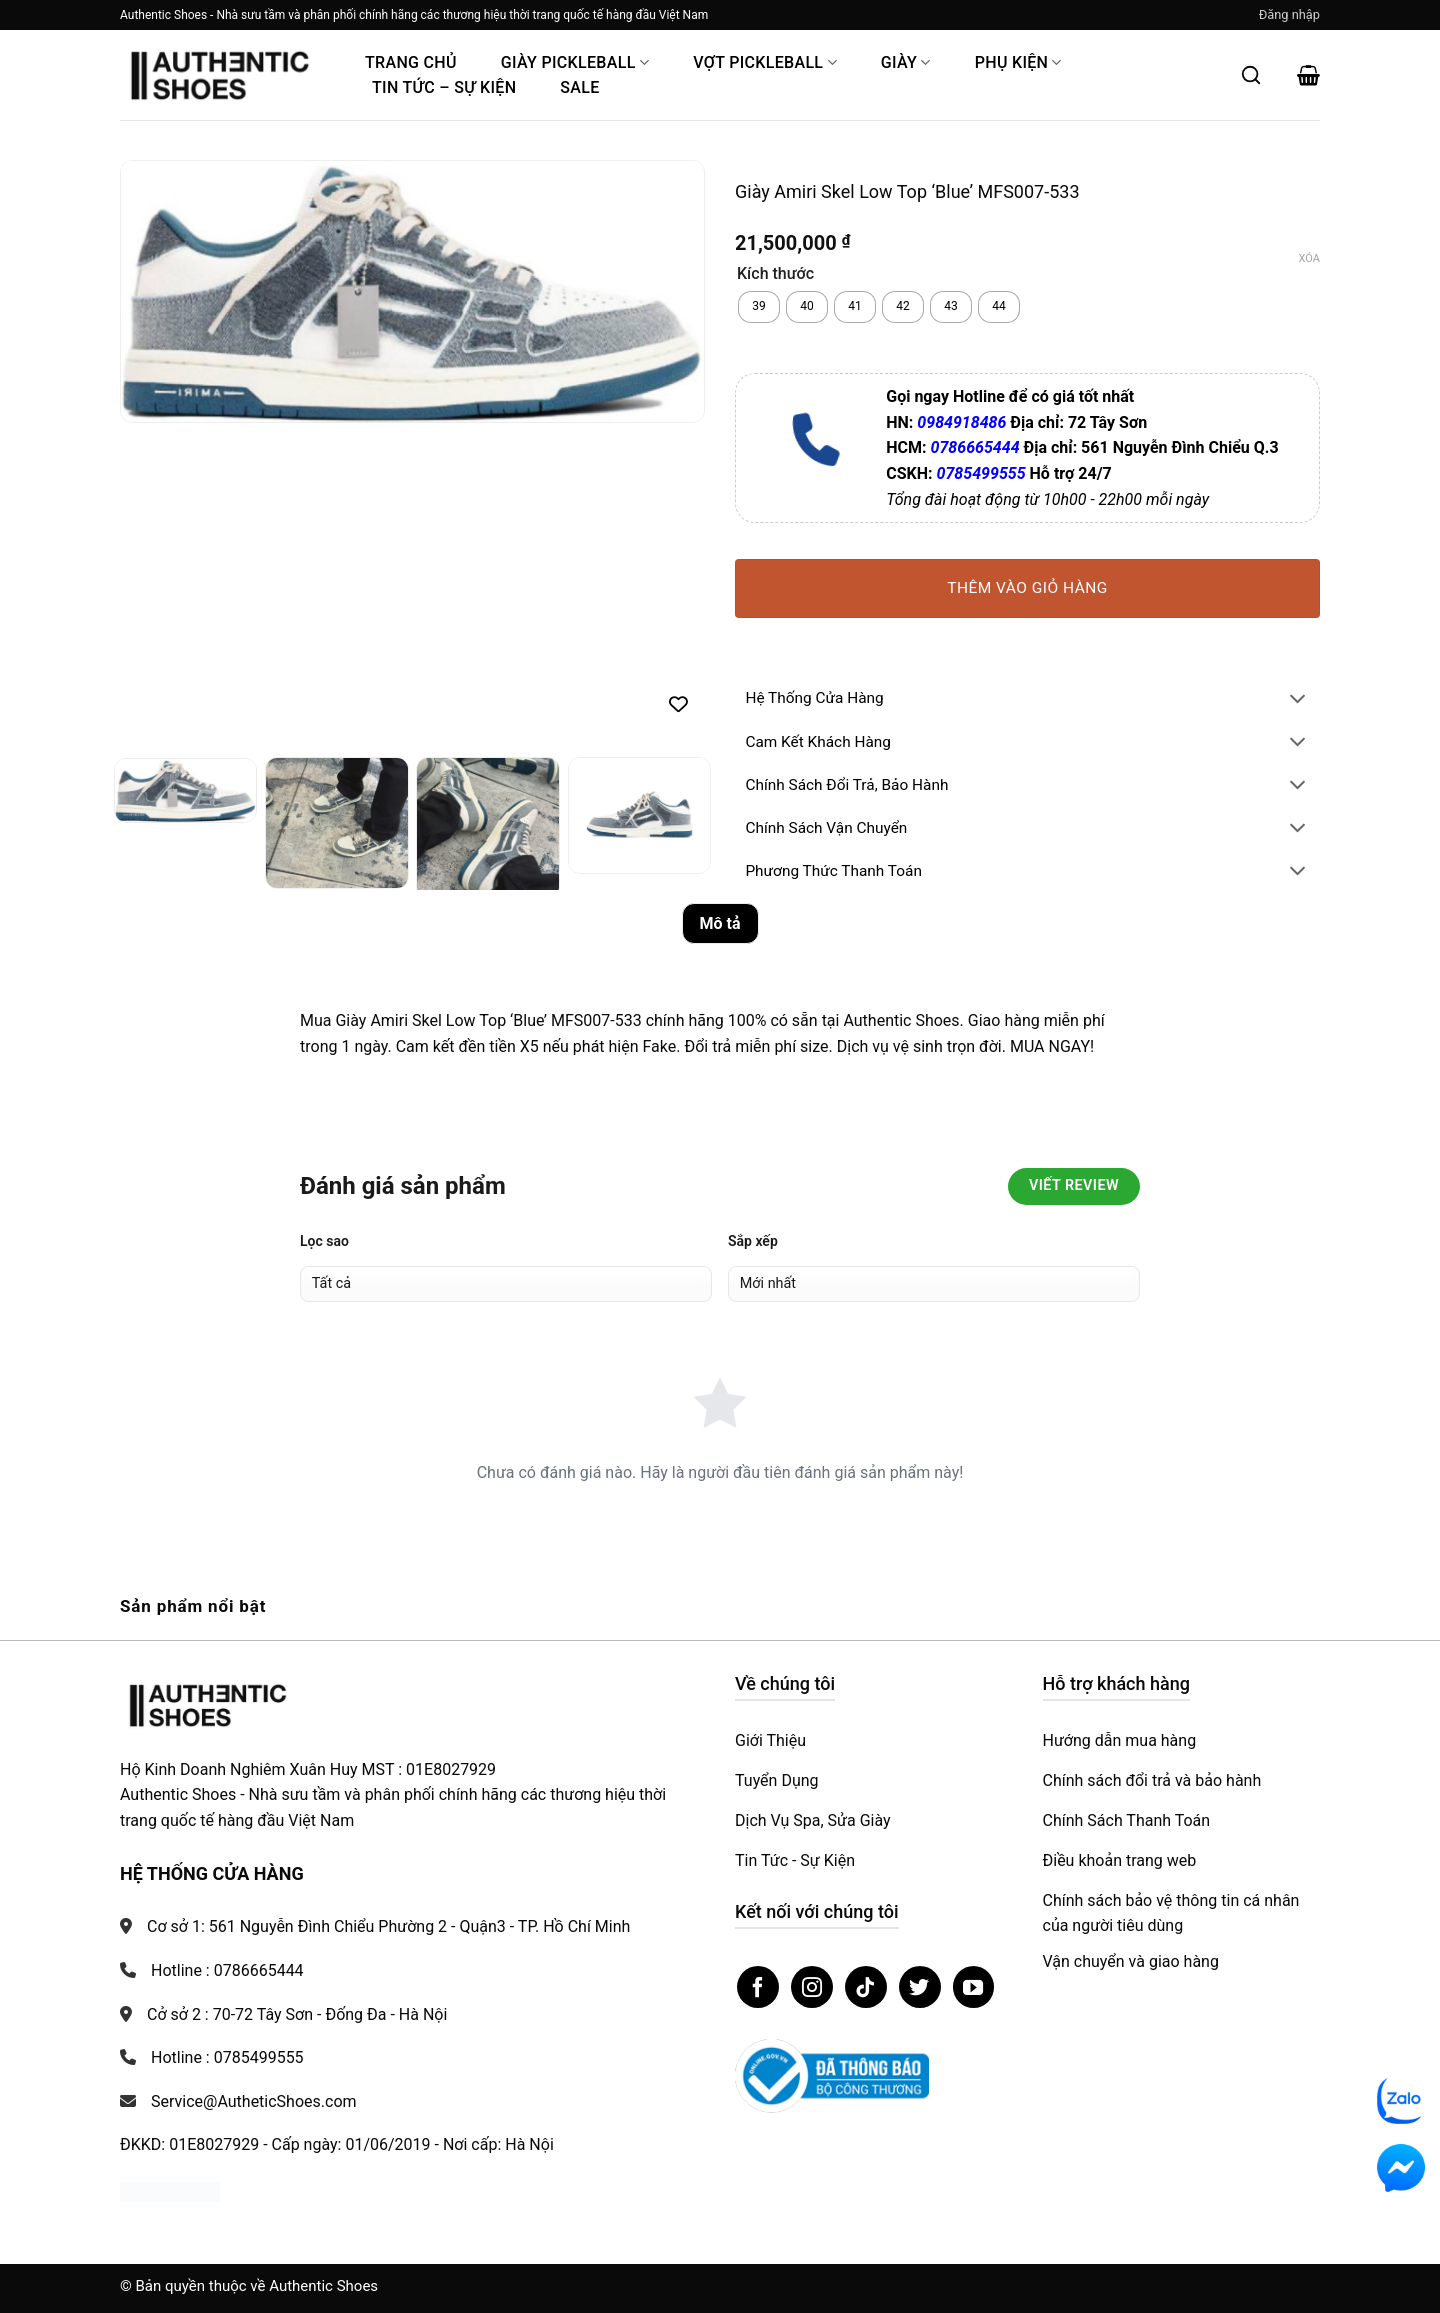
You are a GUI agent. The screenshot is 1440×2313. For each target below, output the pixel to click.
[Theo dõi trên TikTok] (866, 1987)
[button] (1289, 15)
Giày (906, 62)
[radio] (759, 307)
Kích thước (775, 274)
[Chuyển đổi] (1298, 700)
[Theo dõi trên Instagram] (812, 1987)
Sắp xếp (753, 1241)
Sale (579, 87)
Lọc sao (324, 1241)
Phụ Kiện (1018, 62)
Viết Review (1074, 1185)
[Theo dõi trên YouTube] (974, 1987)
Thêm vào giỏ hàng (1027, 588)
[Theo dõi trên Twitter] (920, 1987)
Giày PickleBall (575, 62)
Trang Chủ (411, 62)
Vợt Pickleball (765, 62)
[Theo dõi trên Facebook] (758, 1987)
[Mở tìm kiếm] (1251, 75)
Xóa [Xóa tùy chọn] (1309, 258)
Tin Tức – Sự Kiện (444, 87)
